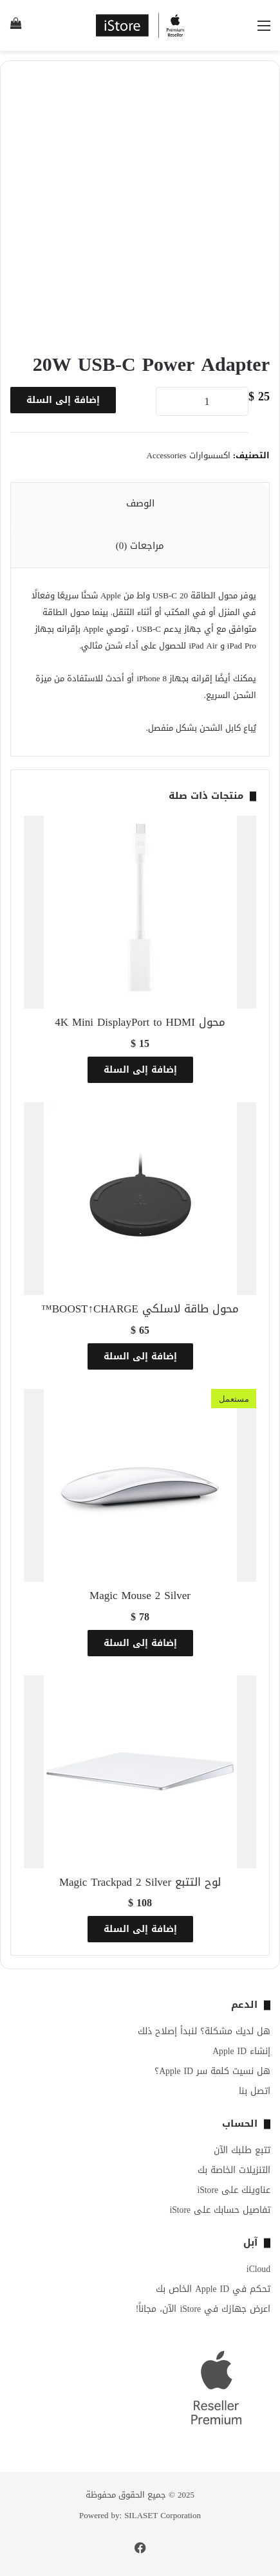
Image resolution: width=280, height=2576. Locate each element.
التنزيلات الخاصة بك (234, 2170)
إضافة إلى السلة (63, 400)
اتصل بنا (254, 2091)
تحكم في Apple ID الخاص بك (213, 2289)
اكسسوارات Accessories (188, 455)
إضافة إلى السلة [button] (140, 1069)
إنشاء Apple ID (241, 2051)
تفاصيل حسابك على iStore (219, 2210)
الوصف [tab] (140, 503)
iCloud (258, 2269)
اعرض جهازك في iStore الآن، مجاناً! (203, 2309)
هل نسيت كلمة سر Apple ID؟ (212, 2071)
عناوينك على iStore (233, 2190)
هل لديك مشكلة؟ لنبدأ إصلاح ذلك (204, 2031)
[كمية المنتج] (202, 401)
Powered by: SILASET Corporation (140, 2515)
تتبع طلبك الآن (242, 2150)
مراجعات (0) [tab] (140, 546)
